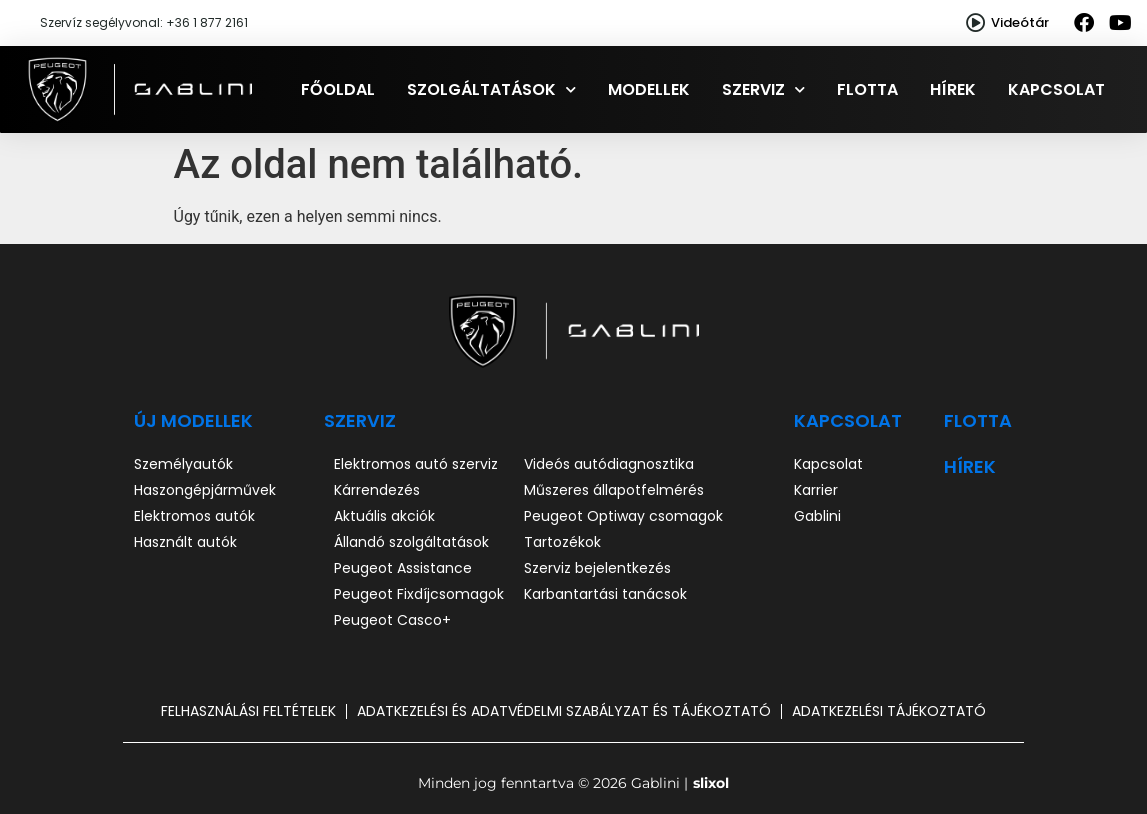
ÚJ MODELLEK (193, 420)
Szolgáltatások (491, 89)
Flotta (867, 89)
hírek (970, 466)
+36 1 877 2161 (207, 22)
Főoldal (338, 89)
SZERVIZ (360, 420)
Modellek (649, 89)
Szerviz (763, 89)
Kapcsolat (1056, 89)
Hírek (953, 89)
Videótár (1020, 22)
